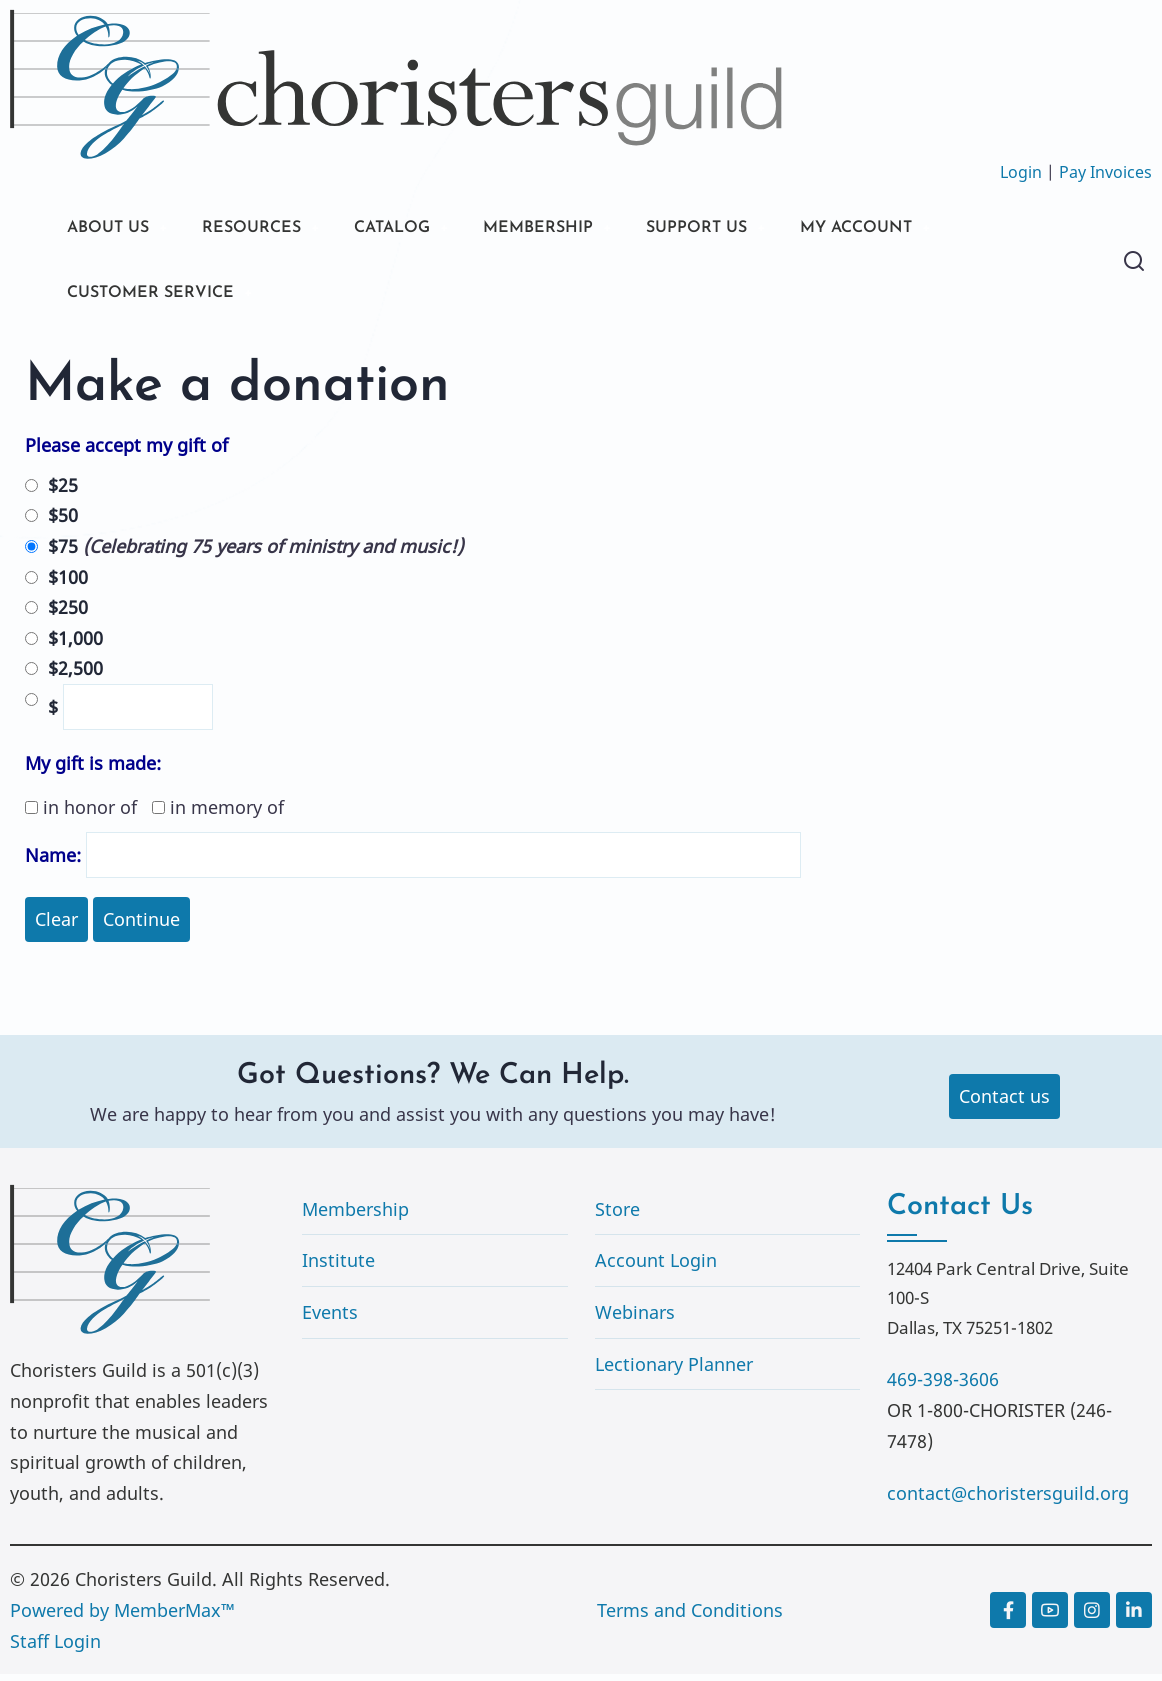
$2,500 (75, 675)
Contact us (1004, 1103)
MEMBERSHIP (579, 229)
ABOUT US (113, 229)
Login (1021, 172)
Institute (338, 1267)
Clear (56, 926)
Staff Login (55, 1647)
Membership (355, 1216)
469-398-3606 (943, 1386)
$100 (68, 583)
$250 (68, 614)
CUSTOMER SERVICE (159, 297)
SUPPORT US (750, 229)
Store (617, 1216)
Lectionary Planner (674, 1370)
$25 (63, 492)
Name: (53, 862)
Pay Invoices (1105, 172)
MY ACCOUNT (924, 229)
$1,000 (75, 645)
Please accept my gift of (126, 452)
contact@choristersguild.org (1008, 1500)
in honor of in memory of (154, 814)
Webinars (635, 1319)
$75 (255, 553)
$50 (63, 522)
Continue (141, 926)
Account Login (656, 1267)
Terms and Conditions (690, 1617)
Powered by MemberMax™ (122, 1617)
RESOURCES (267, 229)
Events (330, 1319)
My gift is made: (93, 770)
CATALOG (420, 229)
